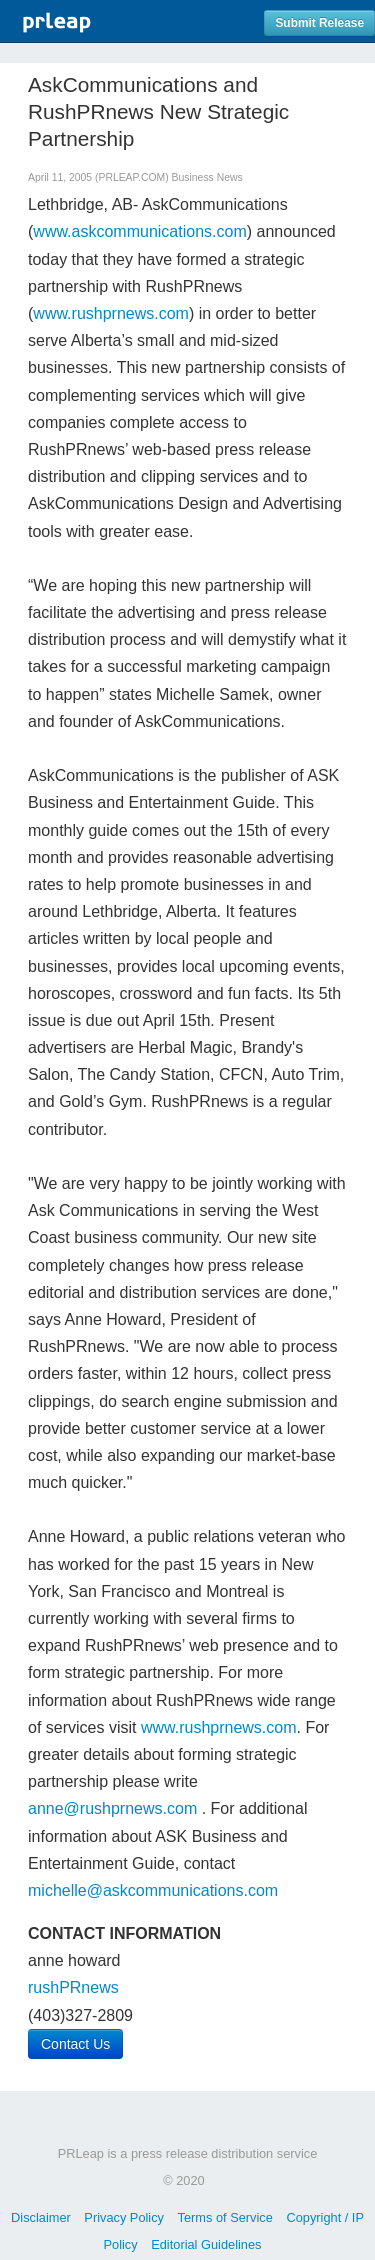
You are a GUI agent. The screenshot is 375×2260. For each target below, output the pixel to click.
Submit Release (319, 23)
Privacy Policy (124, 2217)
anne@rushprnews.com (112, 1808)
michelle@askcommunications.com (153, 1890)
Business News (207, 177)
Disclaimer (41, 2217)
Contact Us (75, 2044)
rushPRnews (73, 1987)
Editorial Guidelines (206, 2244)
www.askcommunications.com (139, 231)
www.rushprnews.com (111, 313)
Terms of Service (225, 2217)
